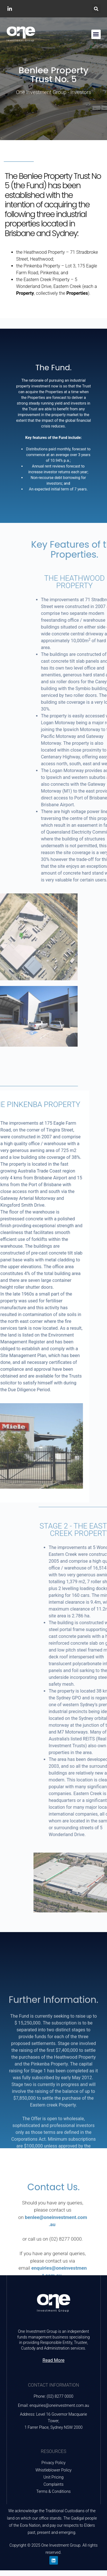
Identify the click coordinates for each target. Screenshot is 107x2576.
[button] (96, 8)
